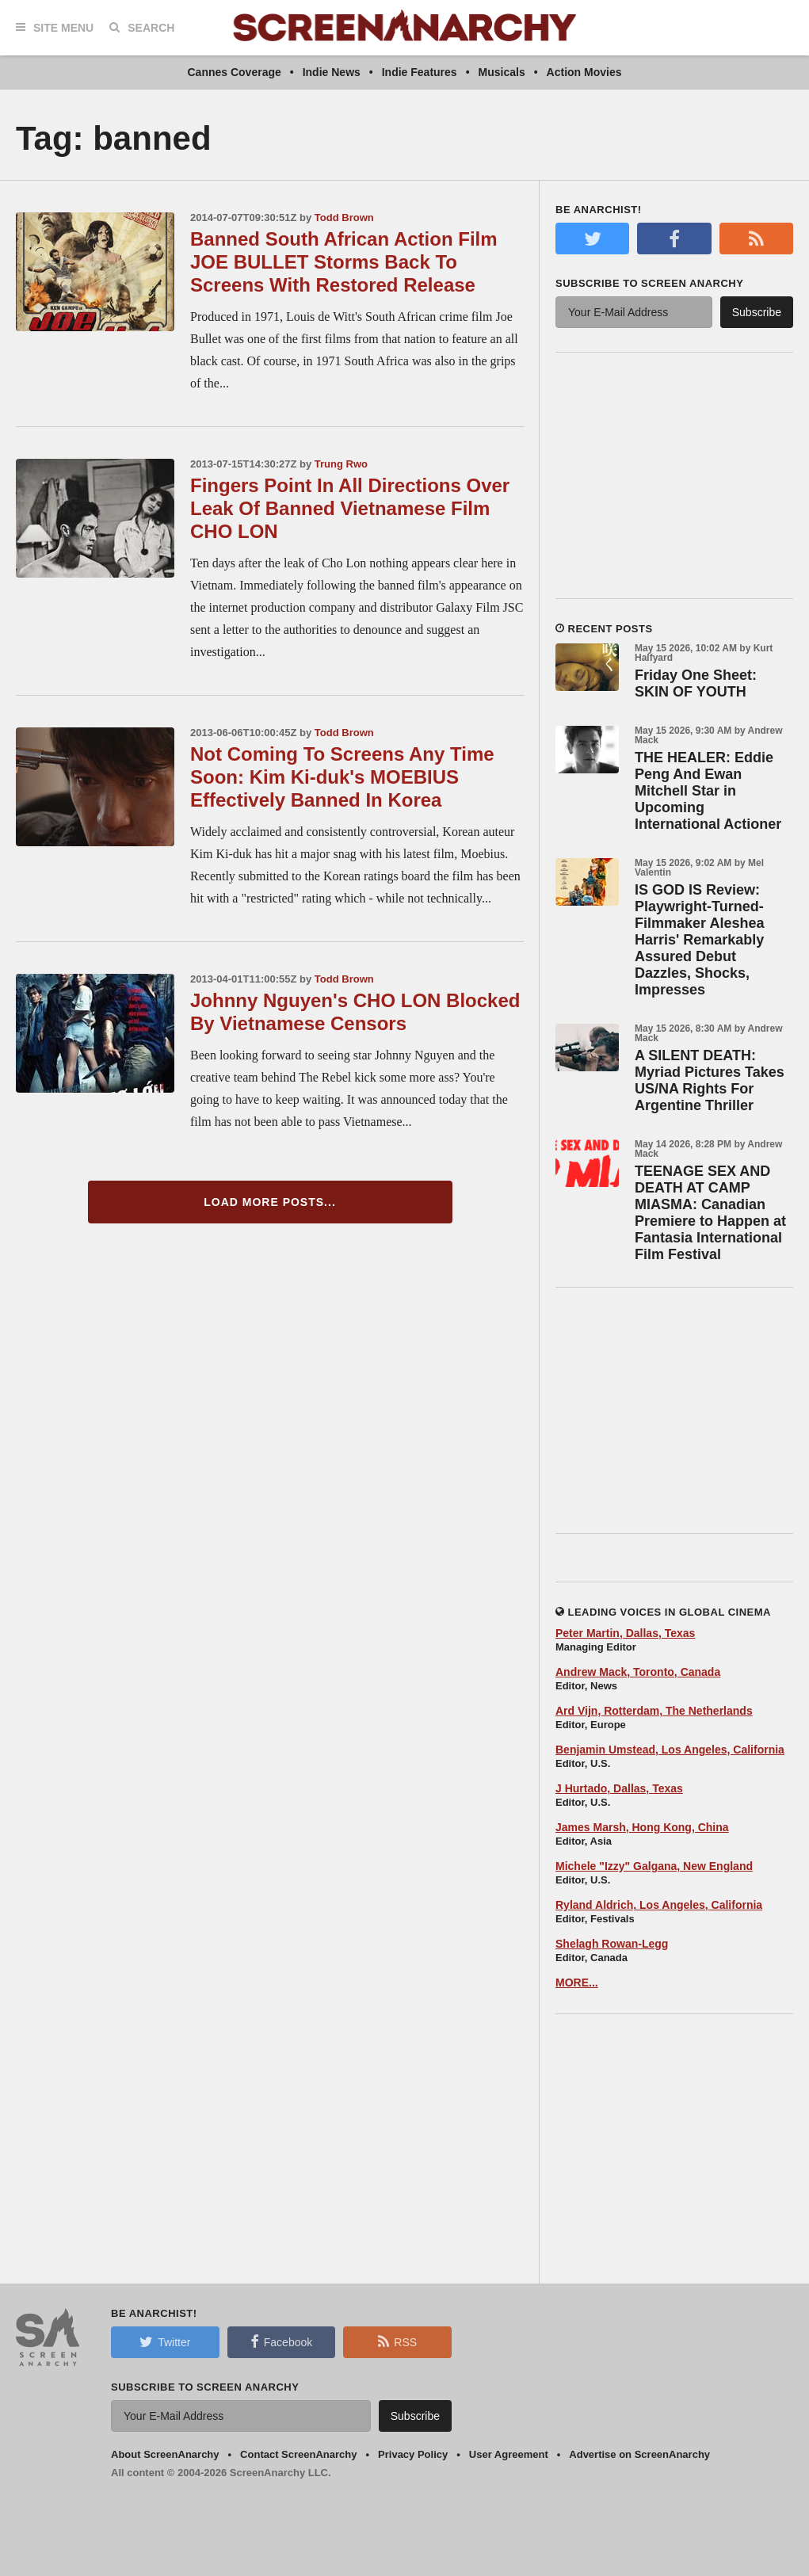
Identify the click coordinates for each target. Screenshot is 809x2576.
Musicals (502, 72)
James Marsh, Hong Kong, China (642, 1827)
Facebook (281, 2341)
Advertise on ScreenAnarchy (639, 2454)
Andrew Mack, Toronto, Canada (637, 1672)
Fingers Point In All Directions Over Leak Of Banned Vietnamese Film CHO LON (349, 508)
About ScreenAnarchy (165, 2454)
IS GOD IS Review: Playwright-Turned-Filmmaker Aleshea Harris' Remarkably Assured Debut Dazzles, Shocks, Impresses (699, 940)
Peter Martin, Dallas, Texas (625, 1633)
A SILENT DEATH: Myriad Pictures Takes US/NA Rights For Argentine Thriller (709, 1080)
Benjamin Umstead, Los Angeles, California (669, 1749)
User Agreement (508, 2454)
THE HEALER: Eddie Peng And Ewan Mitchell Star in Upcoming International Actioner (708, 791)
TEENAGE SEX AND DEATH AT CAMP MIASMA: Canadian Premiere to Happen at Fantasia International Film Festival (710, 1212)
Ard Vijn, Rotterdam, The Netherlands (654, 1710)
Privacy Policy (413, 2454)
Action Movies (584, 72)
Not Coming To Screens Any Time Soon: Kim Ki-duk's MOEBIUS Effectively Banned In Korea (342, 777)
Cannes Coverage (233, 72)
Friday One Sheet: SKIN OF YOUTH (696, 683)
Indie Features (419, 72)
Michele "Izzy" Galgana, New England (654, 1866)
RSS (397, 2341)
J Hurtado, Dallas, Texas (619, 1788)
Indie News (332, 72)
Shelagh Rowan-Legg (611, 1943)
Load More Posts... (270, 1202)
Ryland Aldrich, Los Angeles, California (658, 1905)
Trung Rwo (341, 464)
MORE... (576, 1982)
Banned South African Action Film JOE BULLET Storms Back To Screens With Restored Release (344, 262)
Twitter (164, 2341)
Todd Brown (344, 217)
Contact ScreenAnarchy (298, 2454)
